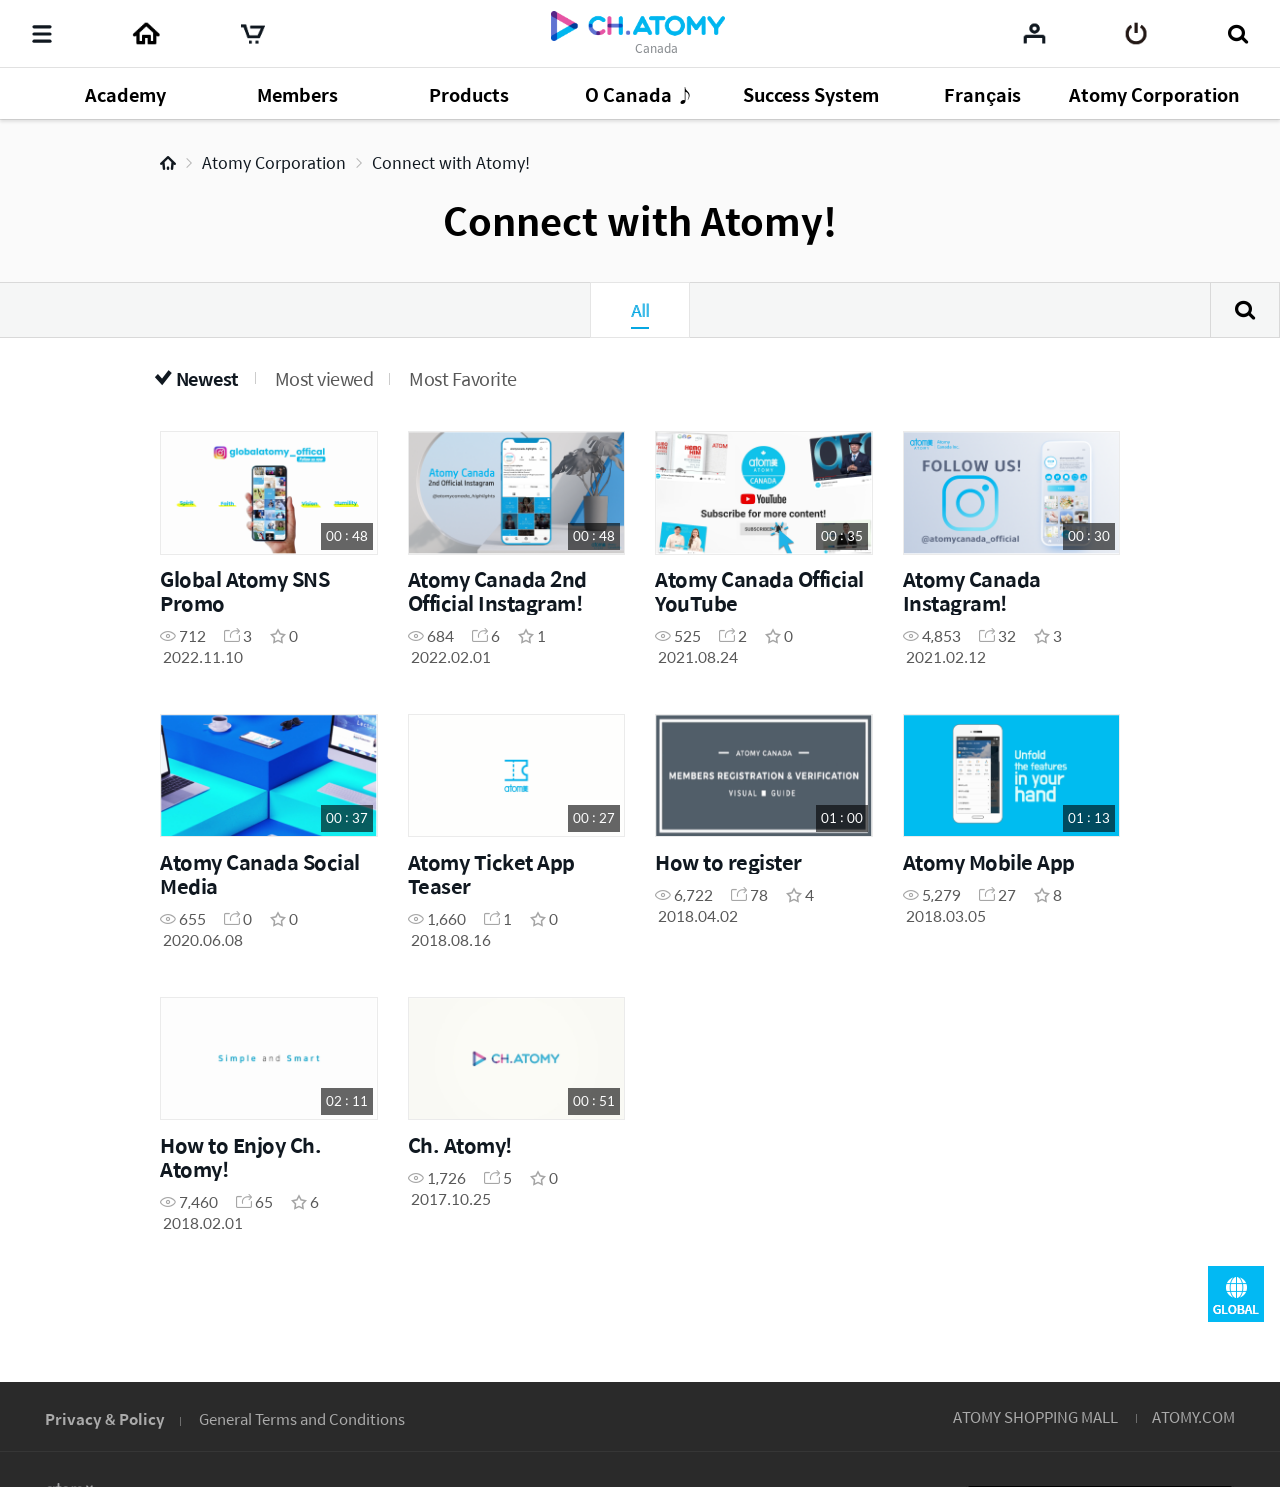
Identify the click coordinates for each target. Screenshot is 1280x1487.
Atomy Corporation (274, 162)
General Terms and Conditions (302, 1418)
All (640, 310)
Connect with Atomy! (451, 162)
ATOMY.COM (1193, 1416)
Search (1245, 310)
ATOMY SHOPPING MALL (1035, 1416)
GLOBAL (1236, 1294)
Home (168, 163)
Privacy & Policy (105, 1418)
